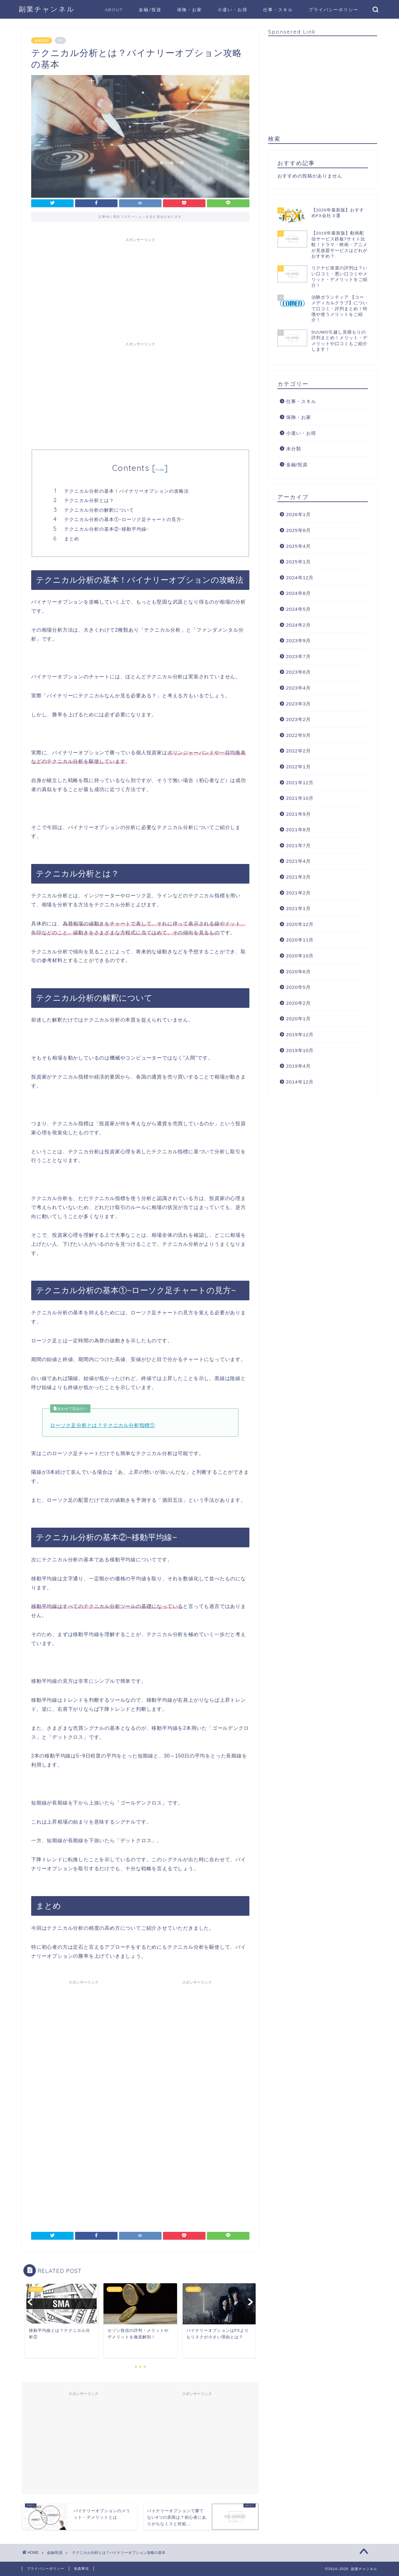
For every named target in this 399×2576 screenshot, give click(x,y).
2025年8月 (298, 530)
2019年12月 (300, 1034)
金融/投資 (150, 9)
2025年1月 (298, 561)
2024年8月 (298, 593)
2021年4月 (298, 861)
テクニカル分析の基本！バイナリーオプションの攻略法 (126, 491)
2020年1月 (298, 1018)
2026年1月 (298, 514)
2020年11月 (300, 939)
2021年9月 (298, 814)
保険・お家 (189, 9)
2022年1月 (298, 766)
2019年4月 (298, 1066)
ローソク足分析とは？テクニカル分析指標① (102, 1425)
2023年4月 (298, 687)
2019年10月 (300, 1050)
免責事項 (81, 2568)
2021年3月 (298, 877)
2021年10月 (300, 798)
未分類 (293, 448)
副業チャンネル (47, 9)
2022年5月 (298, 735)
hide (160, 469)
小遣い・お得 (233, 9)
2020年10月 (300, 955)
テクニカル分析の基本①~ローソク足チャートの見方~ (124, 519)
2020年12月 (300, 924)
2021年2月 (298, 892)
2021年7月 (298, 845)
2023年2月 (298, 719)
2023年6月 (298, 672)
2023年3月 (298, 703)
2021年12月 (300, 782)
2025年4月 (298, 546)
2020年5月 (298, 987)
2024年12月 (300, 577)
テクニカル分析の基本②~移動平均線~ (106, 529)
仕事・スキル (278, 9)
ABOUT (114, 9)
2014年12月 (300, 1081)
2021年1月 (298, 908)
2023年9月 (298, 640)
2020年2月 (298, 1003)
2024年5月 (298, 609)
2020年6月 (298, 971)
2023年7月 (298, 656)
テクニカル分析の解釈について (99, 510)
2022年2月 (298, 750)
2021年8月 (298, 829)
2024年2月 (298, 625)
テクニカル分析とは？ (89, 500)
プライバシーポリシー (333, 9)
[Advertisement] (140, 288)
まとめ (71, 539)
